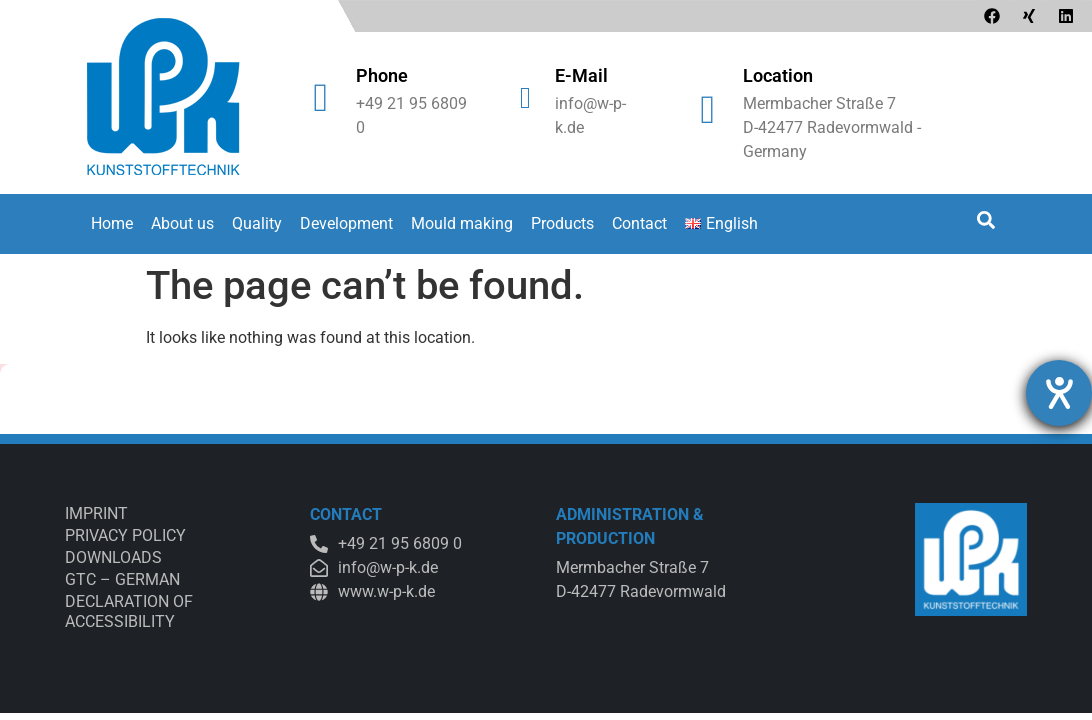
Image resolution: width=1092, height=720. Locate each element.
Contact (639, 223)
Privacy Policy (125, 535)
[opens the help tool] (1059, 393)
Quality (257, 223)
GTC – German (122, 579)
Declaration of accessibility (129, 611)
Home (112, 223)
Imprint (96, 513)
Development (346, 223)
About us (182, 223)
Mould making (462, 223)
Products (562, 223)
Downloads (113, 557)
